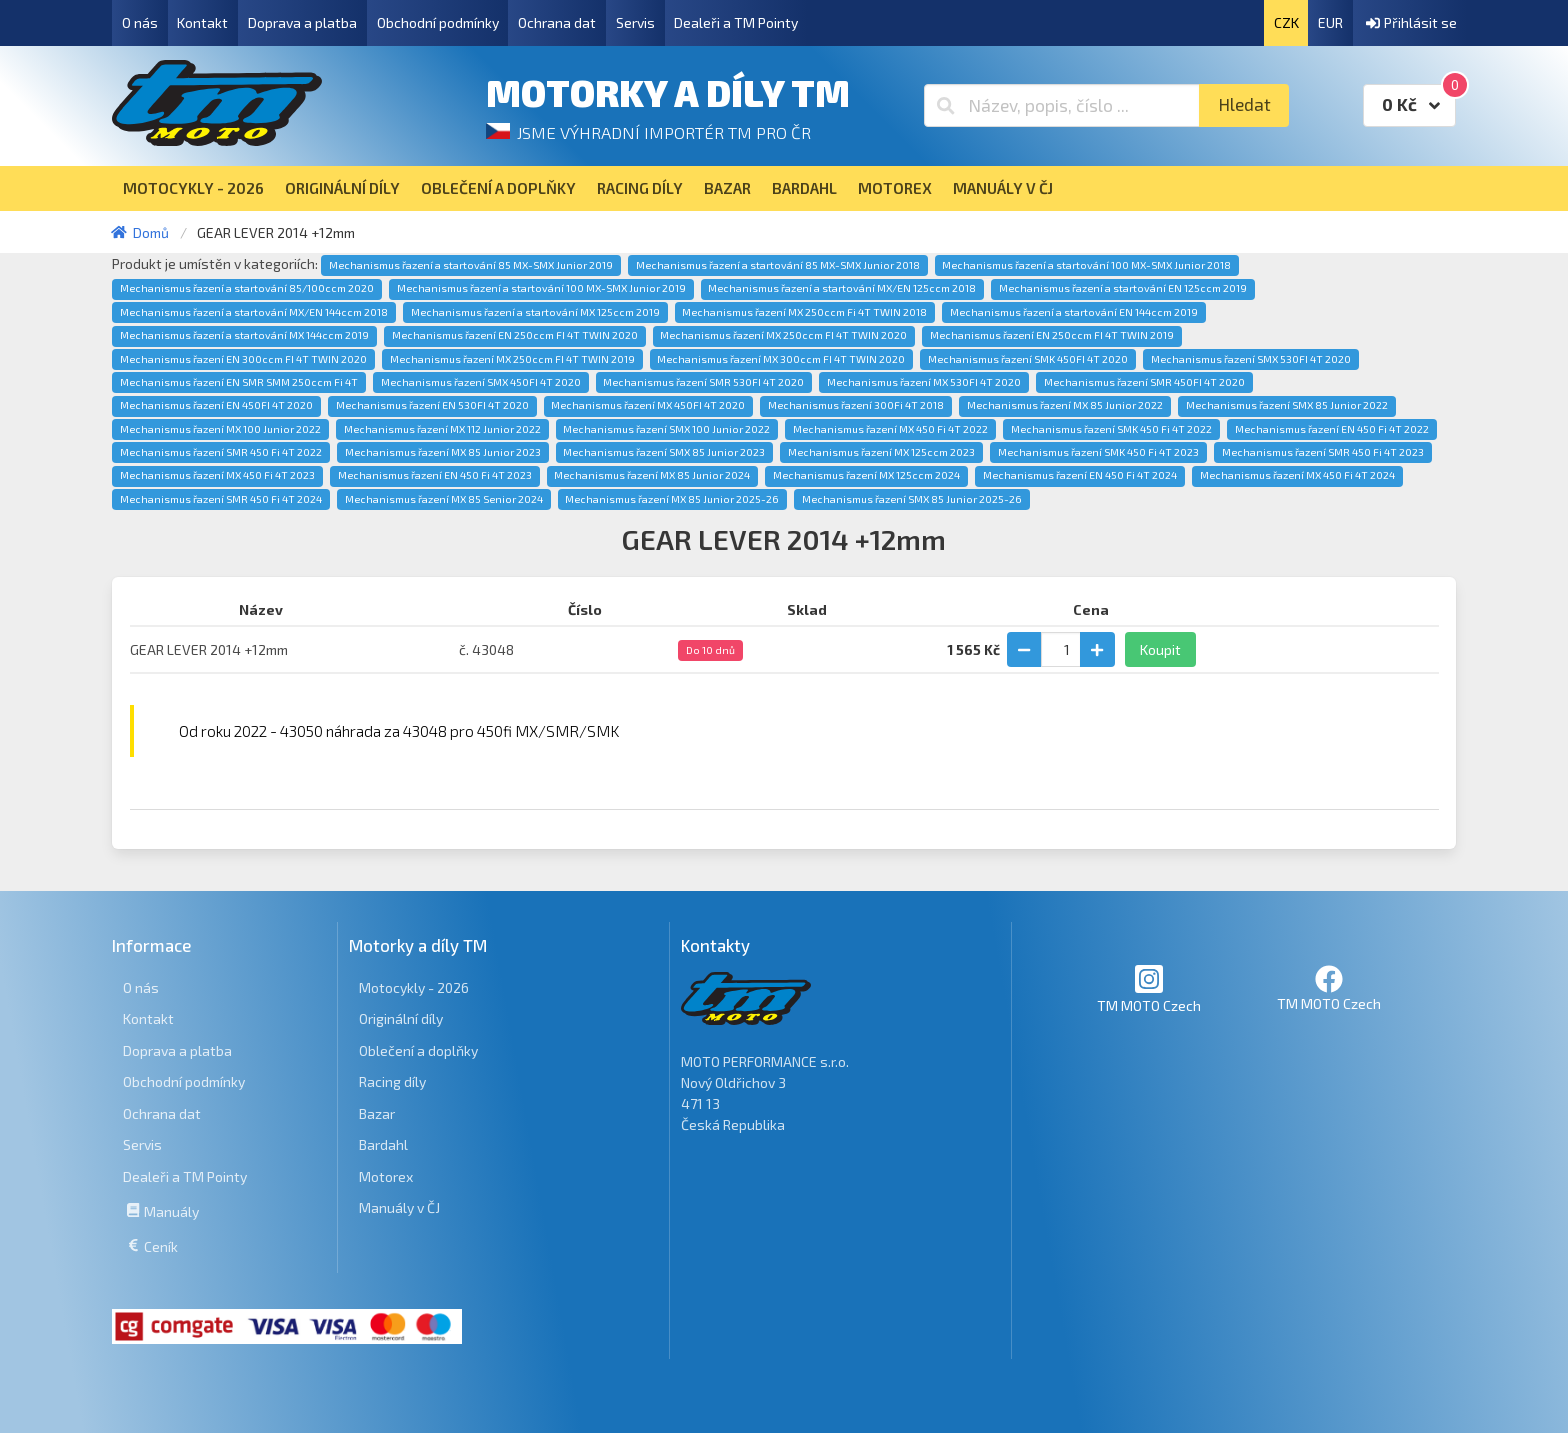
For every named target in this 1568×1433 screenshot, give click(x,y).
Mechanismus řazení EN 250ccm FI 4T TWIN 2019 (1052, 335)
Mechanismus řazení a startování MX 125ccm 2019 (535, 312)
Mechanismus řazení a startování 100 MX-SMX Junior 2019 (541, 288)
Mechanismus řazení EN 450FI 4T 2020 (216, 405)
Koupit (1160, 649)
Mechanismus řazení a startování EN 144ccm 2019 (1074, 312)
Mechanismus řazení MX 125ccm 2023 (881, 452)
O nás (140, 22)
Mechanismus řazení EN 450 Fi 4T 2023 (435, 475)
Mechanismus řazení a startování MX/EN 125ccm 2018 (842, 288)
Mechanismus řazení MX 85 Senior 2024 (444, 499)
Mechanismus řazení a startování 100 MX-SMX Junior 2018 (1086, 265)
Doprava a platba (302, 22)
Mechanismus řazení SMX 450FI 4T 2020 (481, 382)
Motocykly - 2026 (414, 987)
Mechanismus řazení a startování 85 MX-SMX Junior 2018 (778, 265)
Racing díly (392, 1081)
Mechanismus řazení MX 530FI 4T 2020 (924, 382)
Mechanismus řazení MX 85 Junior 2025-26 (672, 499)
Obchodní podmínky (438, 22)
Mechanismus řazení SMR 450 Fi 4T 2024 (221, 499)
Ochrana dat (557, 22)
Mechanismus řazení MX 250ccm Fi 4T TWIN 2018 (804, 312)
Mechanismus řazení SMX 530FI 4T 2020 (1251, 359)
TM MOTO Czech (1149, 988)
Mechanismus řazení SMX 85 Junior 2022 (1287, 405)
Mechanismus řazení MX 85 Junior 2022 (1065, 405)
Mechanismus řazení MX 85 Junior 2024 (652, 475)
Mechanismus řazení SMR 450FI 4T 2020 (1144, 382)
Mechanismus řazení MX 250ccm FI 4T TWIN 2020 (783, 335)
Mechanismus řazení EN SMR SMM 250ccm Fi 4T (239, 382)
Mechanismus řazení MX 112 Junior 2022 (442, 429)
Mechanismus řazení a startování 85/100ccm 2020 (247, 288)
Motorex (386, 1176)
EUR (1330, 22)
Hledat (1244, 104)
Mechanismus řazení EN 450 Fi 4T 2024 (1080, 475)
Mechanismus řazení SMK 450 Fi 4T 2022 (1111, 429)
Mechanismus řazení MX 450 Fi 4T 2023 (217, 475)
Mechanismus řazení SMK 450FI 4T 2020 (1028, 359)
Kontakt (202, 22)
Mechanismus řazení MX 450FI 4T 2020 (648, 405)
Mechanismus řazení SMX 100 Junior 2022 (666, 429)
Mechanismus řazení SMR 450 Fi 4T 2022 (221, 452)
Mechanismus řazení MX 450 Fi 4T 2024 (1297, 475)
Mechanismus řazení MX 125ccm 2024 (866, 475)
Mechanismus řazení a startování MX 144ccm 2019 (244, 335)
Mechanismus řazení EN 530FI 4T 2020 (432, 405)
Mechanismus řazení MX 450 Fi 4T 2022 (890, 429)
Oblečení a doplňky (418, 1050)
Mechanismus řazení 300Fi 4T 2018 (856, 405)
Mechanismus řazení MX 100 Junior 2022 (220, 429)
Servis (635, 22)
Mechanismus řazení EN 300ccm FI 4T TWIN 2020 (243, 359)
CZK (1286, 22)
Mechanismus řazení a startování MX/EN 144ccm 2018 (254, 312)
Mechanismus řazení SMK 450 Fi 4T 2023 (1098, 452)
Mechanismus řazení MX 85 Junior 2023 (443, 452)
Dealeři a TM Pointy (736, 22)
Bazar (377, 1113)
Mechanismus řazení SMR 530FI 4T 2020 (703, 382)
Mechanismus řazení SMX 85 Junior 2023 (664, 452)
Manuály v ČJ (399, 1207)
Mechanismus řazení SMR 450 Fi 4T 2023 (1323, 452)
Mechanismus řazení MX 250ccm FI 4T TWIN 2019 (512, 359)
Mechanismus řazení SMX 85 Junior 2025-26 (912, 499)
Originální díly (401, 1018)
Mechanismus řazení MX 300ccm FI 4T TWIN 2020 (781, 359)
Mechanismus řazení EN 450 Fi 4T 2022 (1332, 429)
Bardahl (383, 1144)
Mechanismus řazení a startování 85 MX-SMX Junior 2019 (471, 265)
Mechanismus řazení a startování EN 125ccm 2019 (1123, 288)
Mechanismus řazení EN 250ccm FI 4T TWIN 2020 (515, 335)
